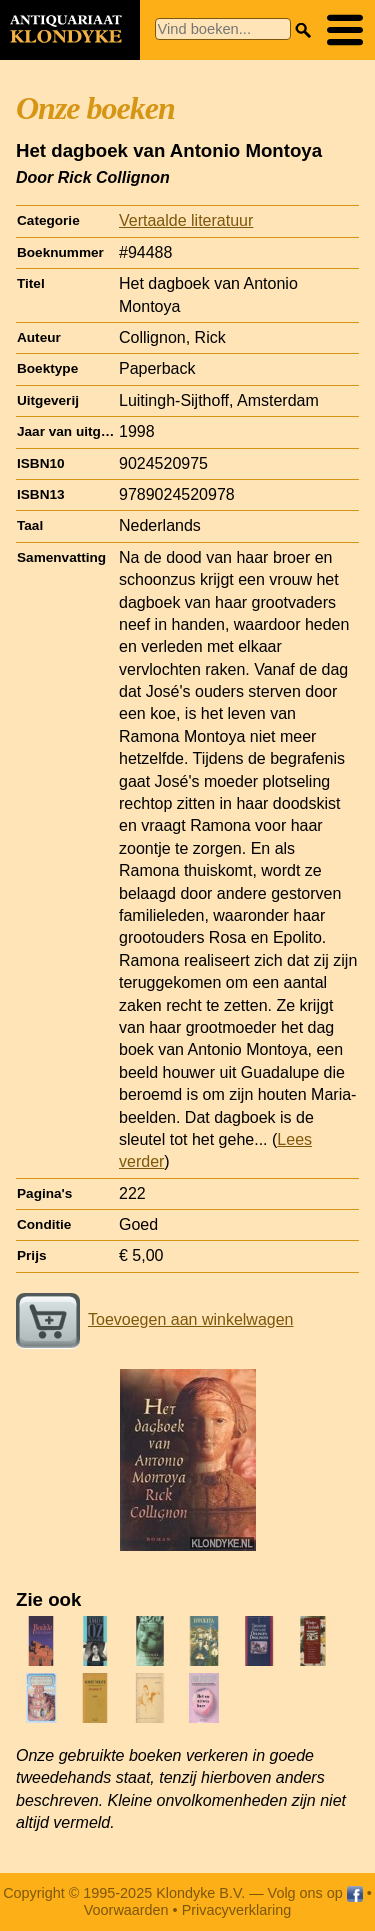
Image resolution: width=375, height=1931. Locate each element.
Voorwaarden (126, 1910)
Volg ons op (315, 1893)
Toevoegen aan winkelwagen (154, 1319)
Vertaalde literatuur (186, 220)
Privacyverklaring (237, 1910)
